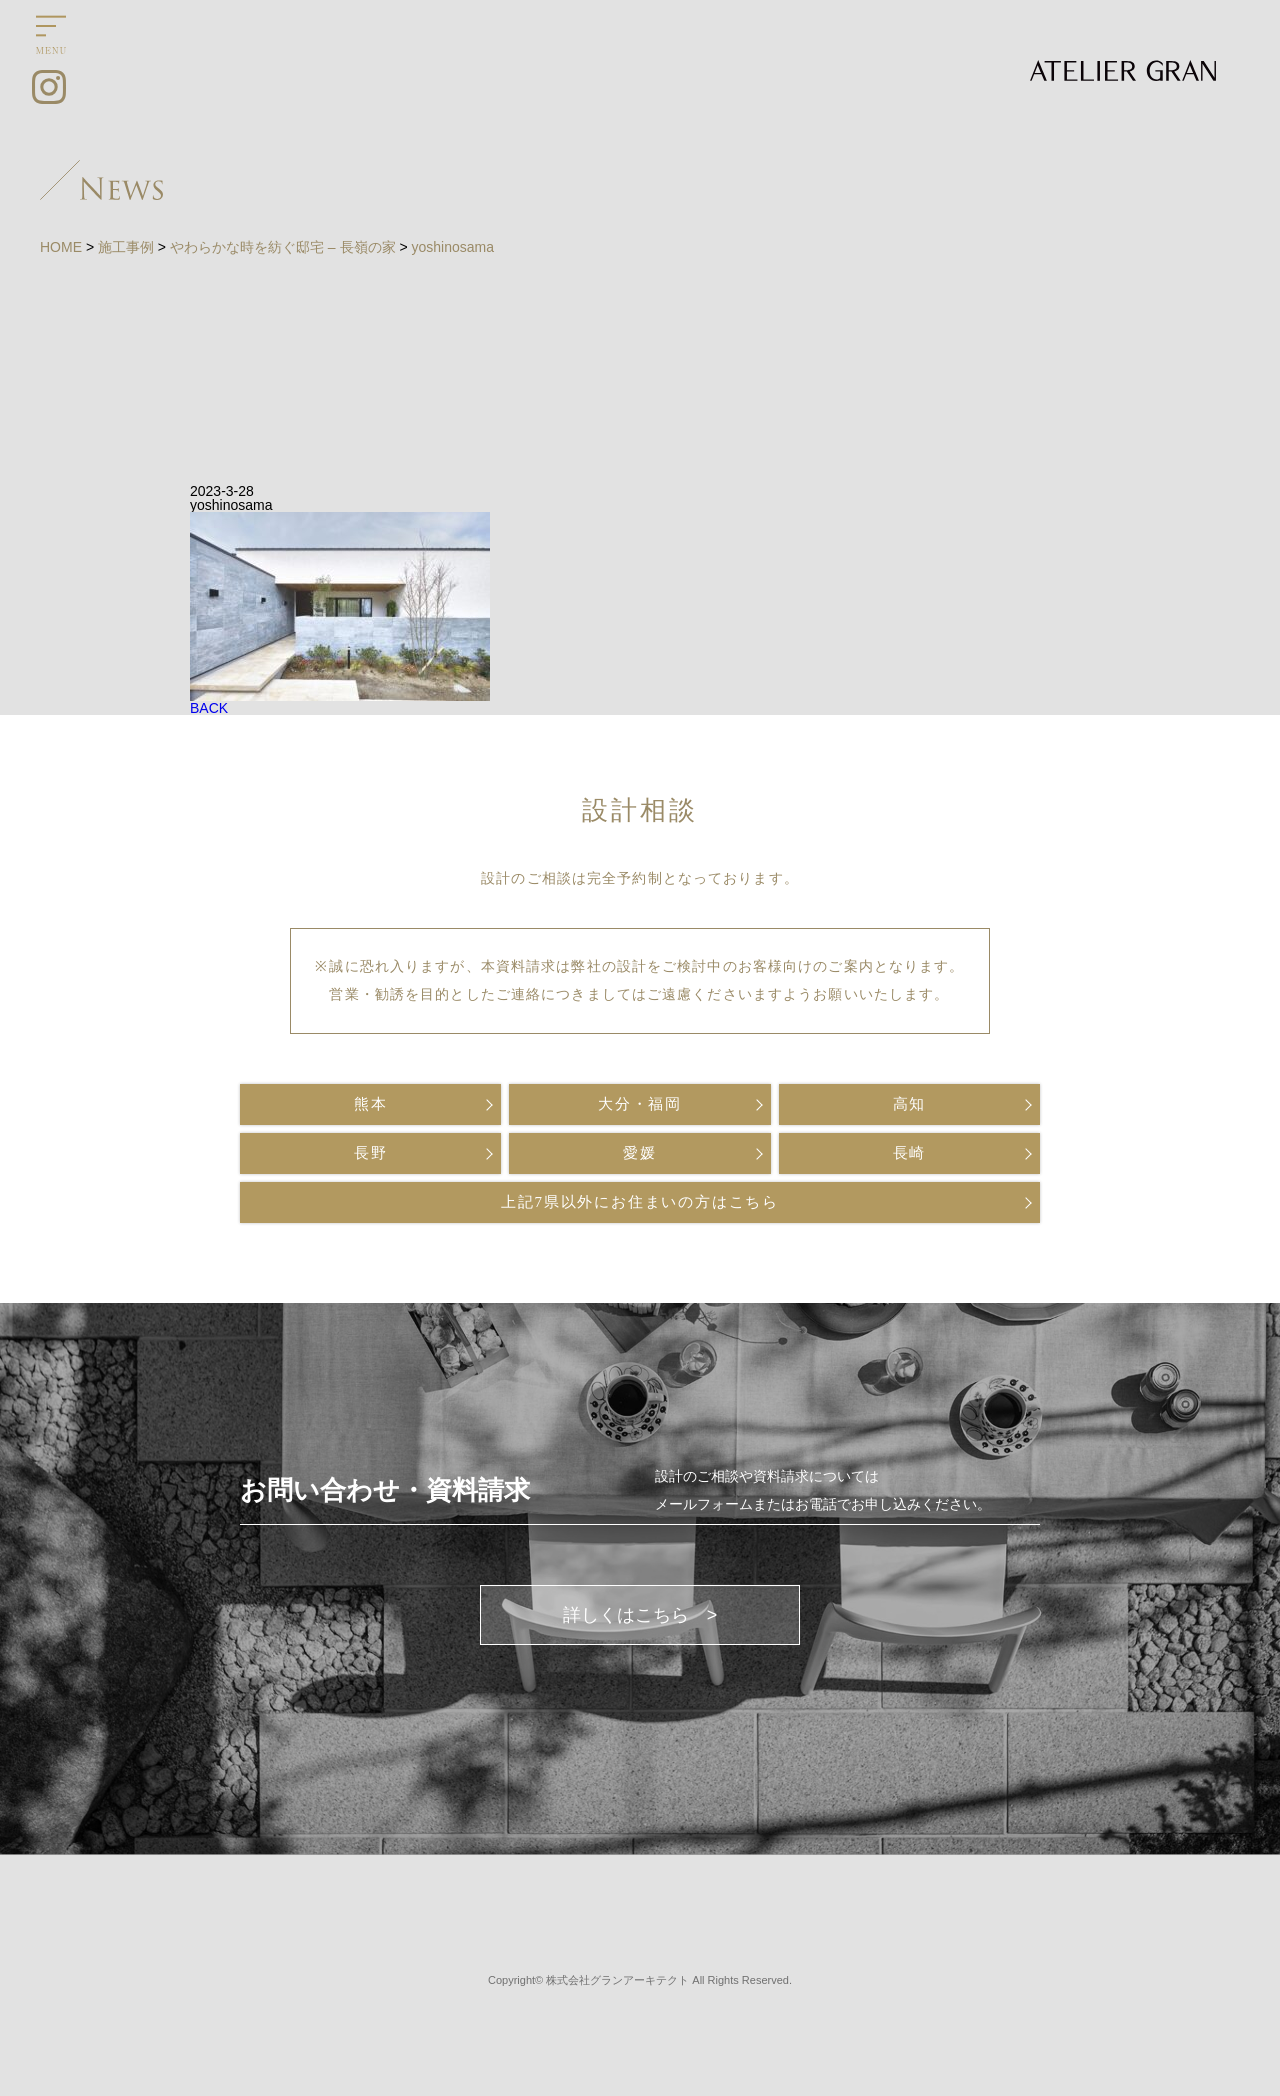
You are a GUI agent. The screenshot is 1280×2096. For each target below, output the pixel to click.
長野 (371, 1153)
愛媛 (640, 1153)
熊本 (371, 1104)
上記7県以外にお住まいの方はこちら (640, 1202)
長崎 (910, 1153)
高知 (910, 1104)
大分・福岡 (640, 1104)
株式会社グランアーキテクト (617, 1980)
